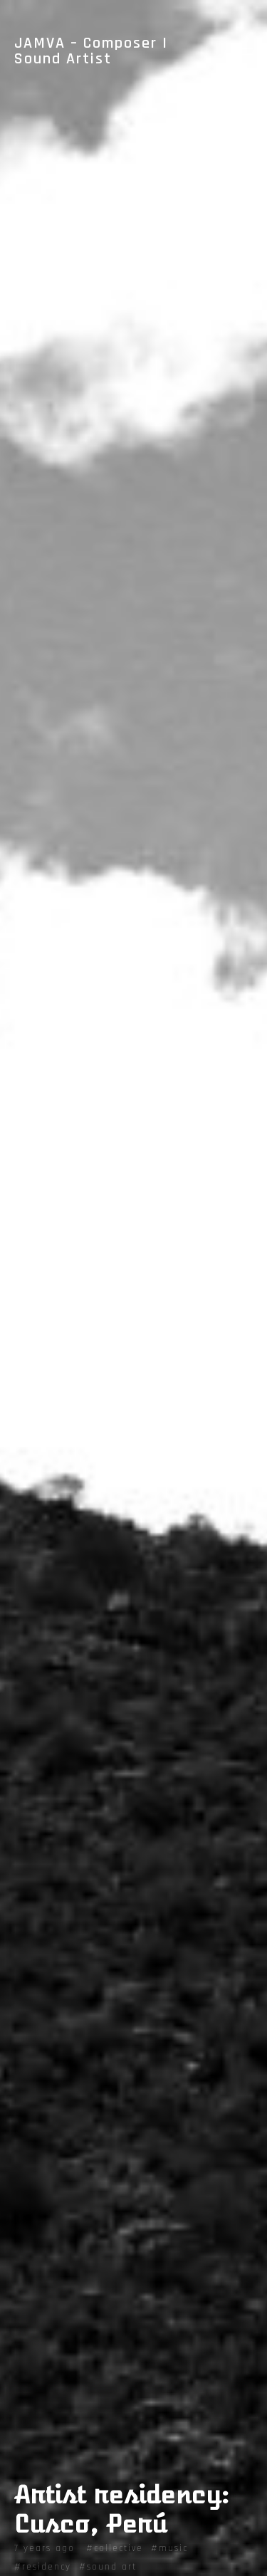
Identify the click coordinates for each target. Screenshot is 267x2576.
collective (118, 2548)
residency (46, 2566)
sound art (112, 2566)
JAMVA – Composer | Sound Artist (91, 51)
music (173, 2548)
